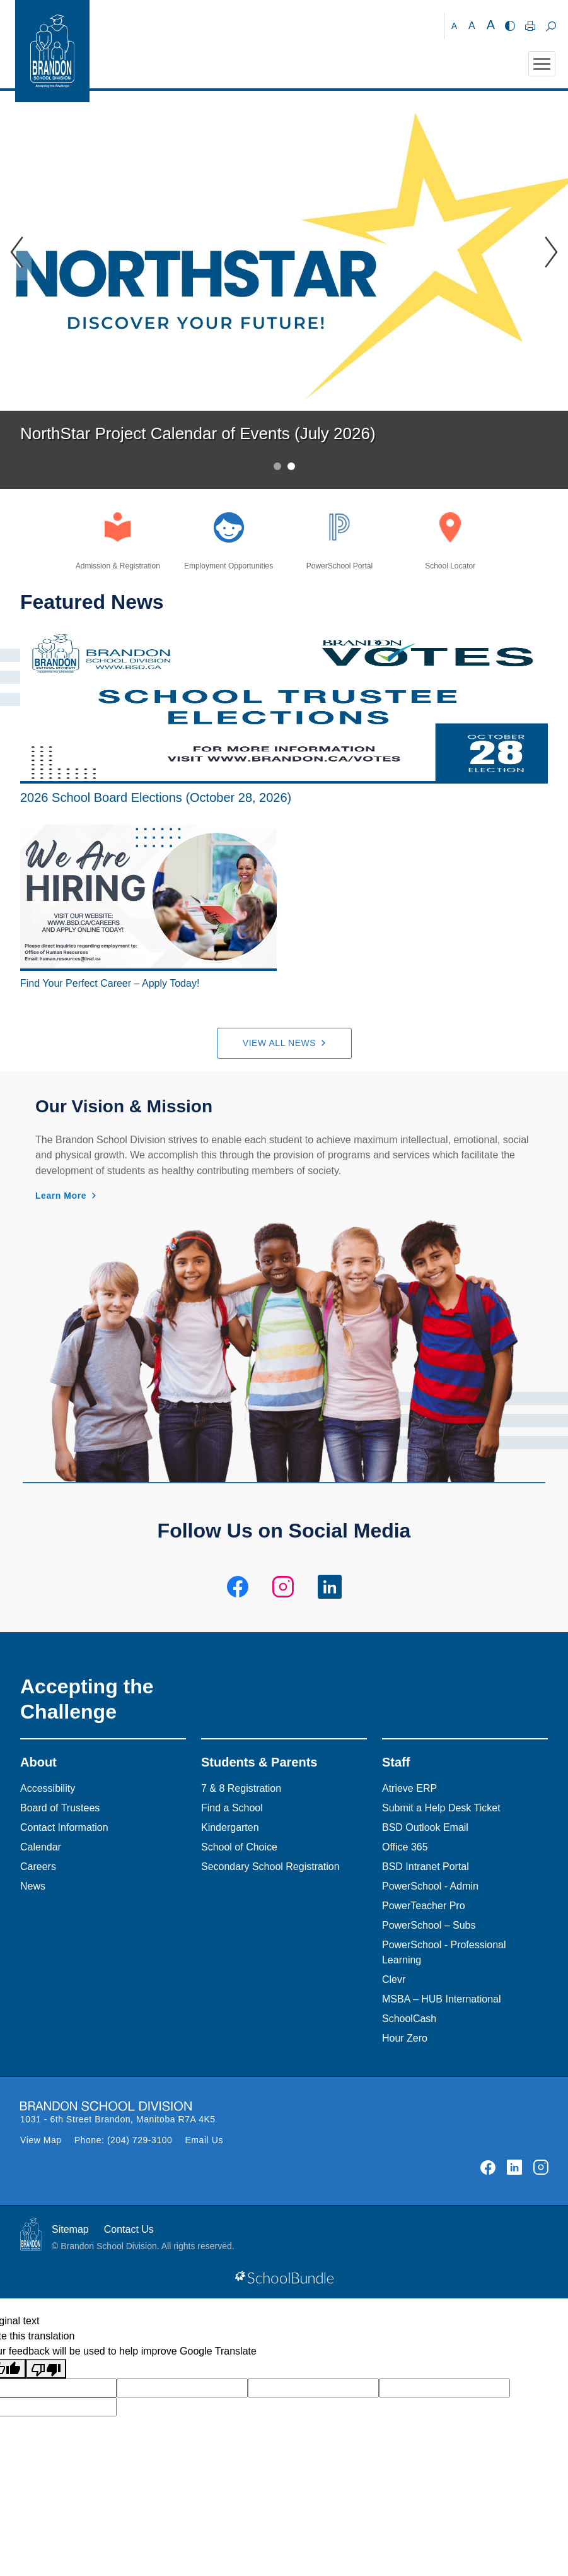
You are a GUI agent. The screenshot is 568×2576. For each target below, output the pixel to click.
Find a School (232, 1808)
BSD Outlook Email (425, 1827)
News (32, 1886)
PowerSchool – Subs (429, 1925)
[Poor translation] (46, 2369)
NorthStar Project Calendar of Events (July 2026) (198, 433)
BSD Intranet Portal (425, 1866)
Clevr (393, 1979)
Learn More (60, 1196)
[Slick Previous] (16, 252)
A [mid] (471, 25)
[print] (530, 26)
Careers (38, 1866)
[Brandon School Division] (424, 25)
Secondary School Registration (270, 1866)
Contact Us (129, 2229)
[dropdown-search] (550, 26)
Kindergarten (230, 1827)
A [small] (454, 26)
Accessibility (47, 1788)
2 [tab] (291, 466)
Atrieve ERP (409, 1788)
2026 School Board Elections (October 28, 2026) (155, 797)
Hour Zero (404, 2038)
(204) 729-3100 (140, 2140)
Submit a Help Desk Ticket (441, 1808)
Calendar (40, 1847)
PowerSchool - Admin (430, 1886)
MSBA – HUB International (441, 1999)
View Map (41, 2140)
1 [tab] (277, 466)
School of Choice (239, 1847)
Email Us (204, 2140)
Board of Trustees (60, 1808)
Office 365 (405, 1847)
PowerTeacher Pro (423, 1905)
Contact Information (64, 1827)
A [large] (491, 24)
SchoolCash (409, 2018)
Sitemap (70, 2229)
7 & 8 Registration (241, 1788)
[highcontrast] (510, 26)
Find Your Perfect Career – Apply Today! (109, 983)
